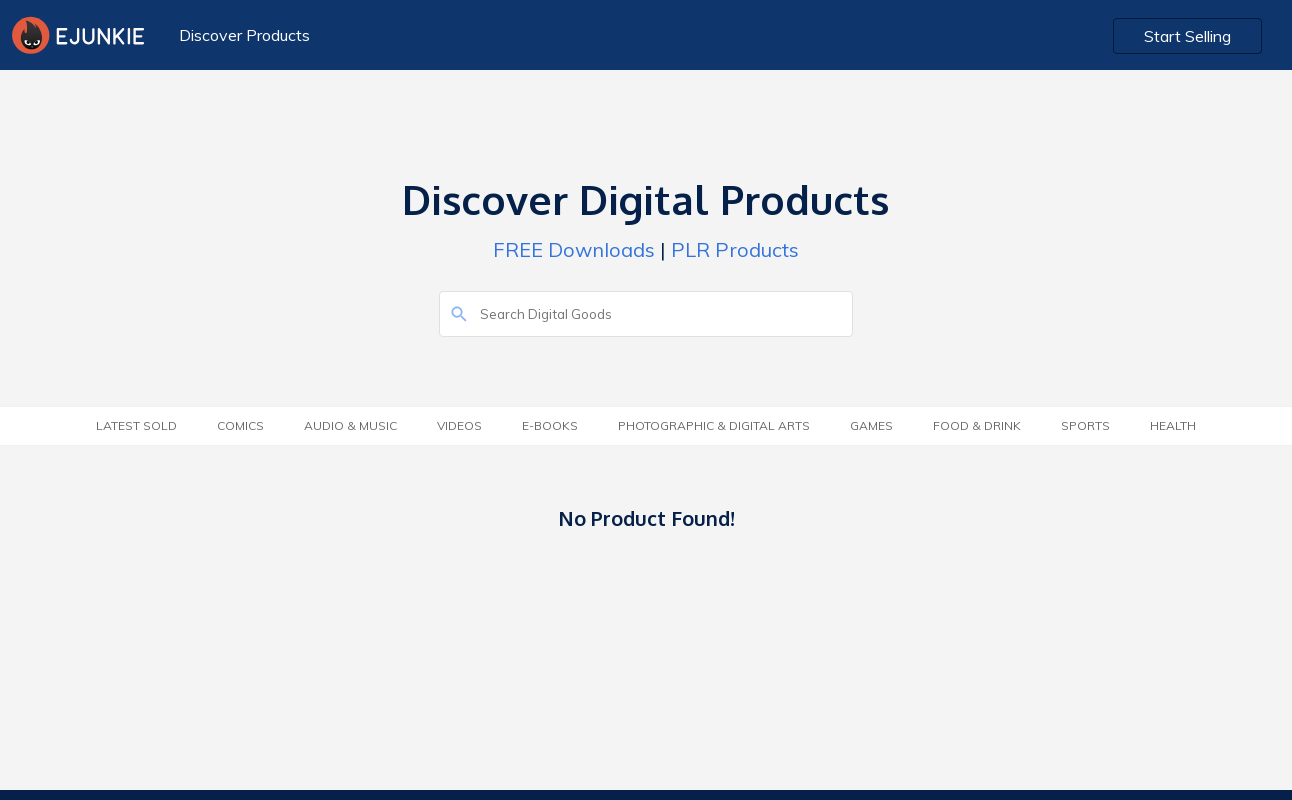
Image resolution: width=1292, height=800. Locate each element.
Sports (1085, 425)
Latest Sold (136, 425)
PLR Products (735, 249)
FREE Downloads (574, 249)
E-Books (550, 425)
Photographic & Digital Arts (714, 425)
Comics (240, 425)
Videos (459, 425)
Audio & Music (350, 425)
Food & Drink (977, 425)
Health (1173, 425)
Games (871, 425)
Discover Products (244, 35)
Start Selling (1187, 36)
